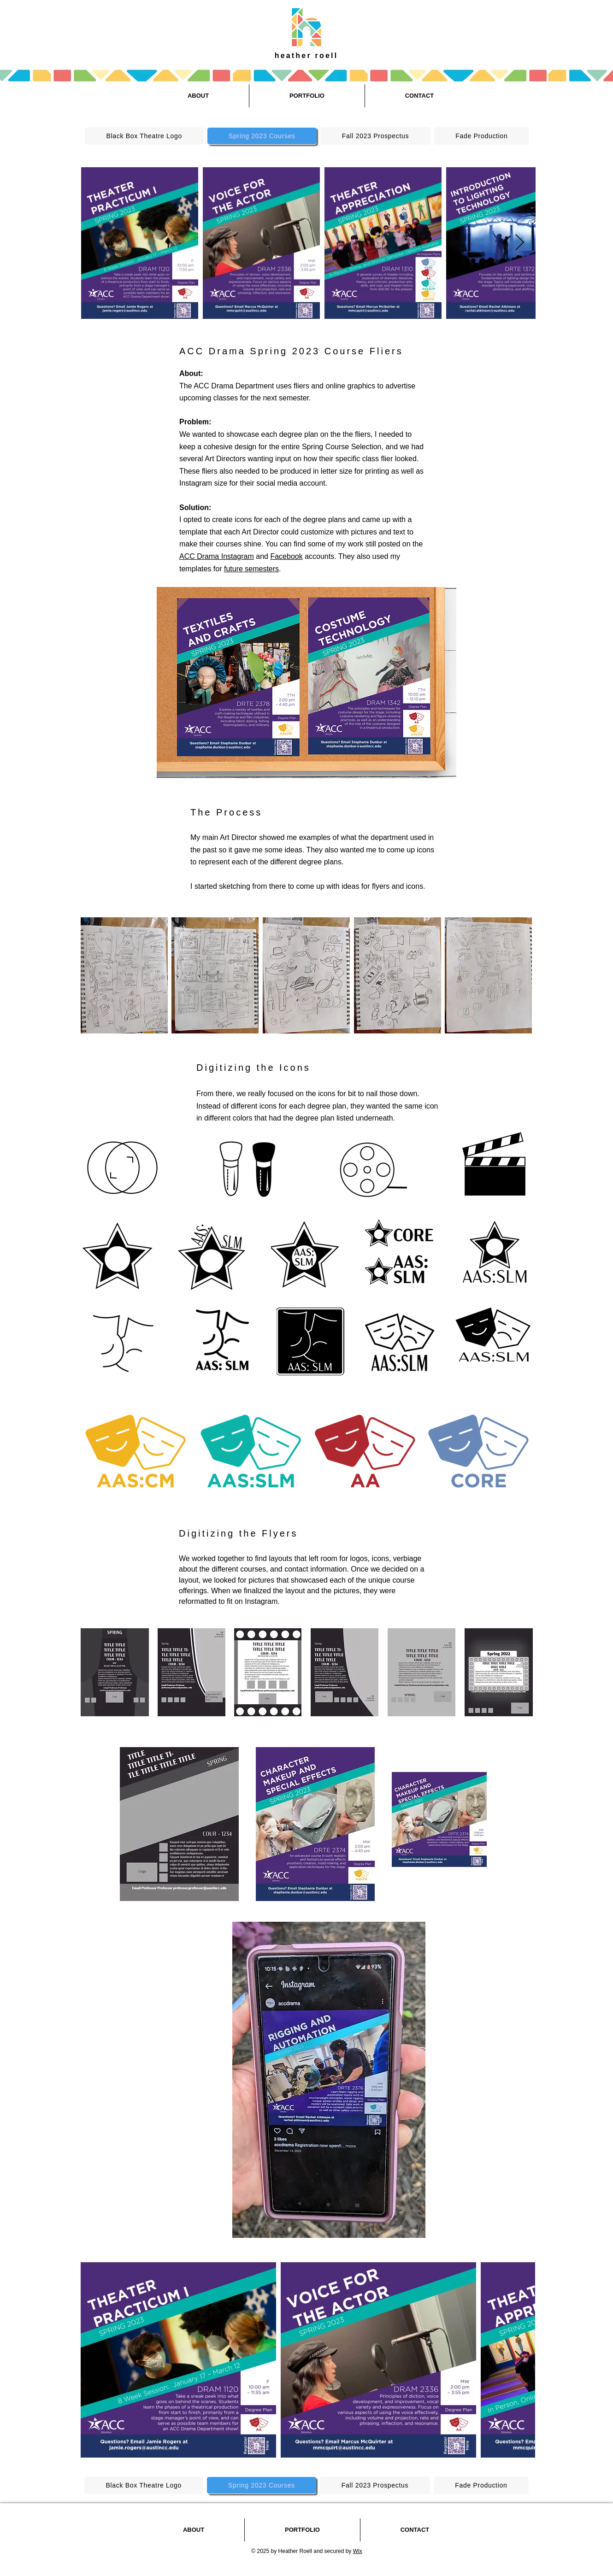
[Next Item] (519, 243)
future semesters (251, 569)
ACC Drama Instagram (216, 556)
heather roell (306, 55)
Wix (357, 2551)
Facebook (286, 556)
